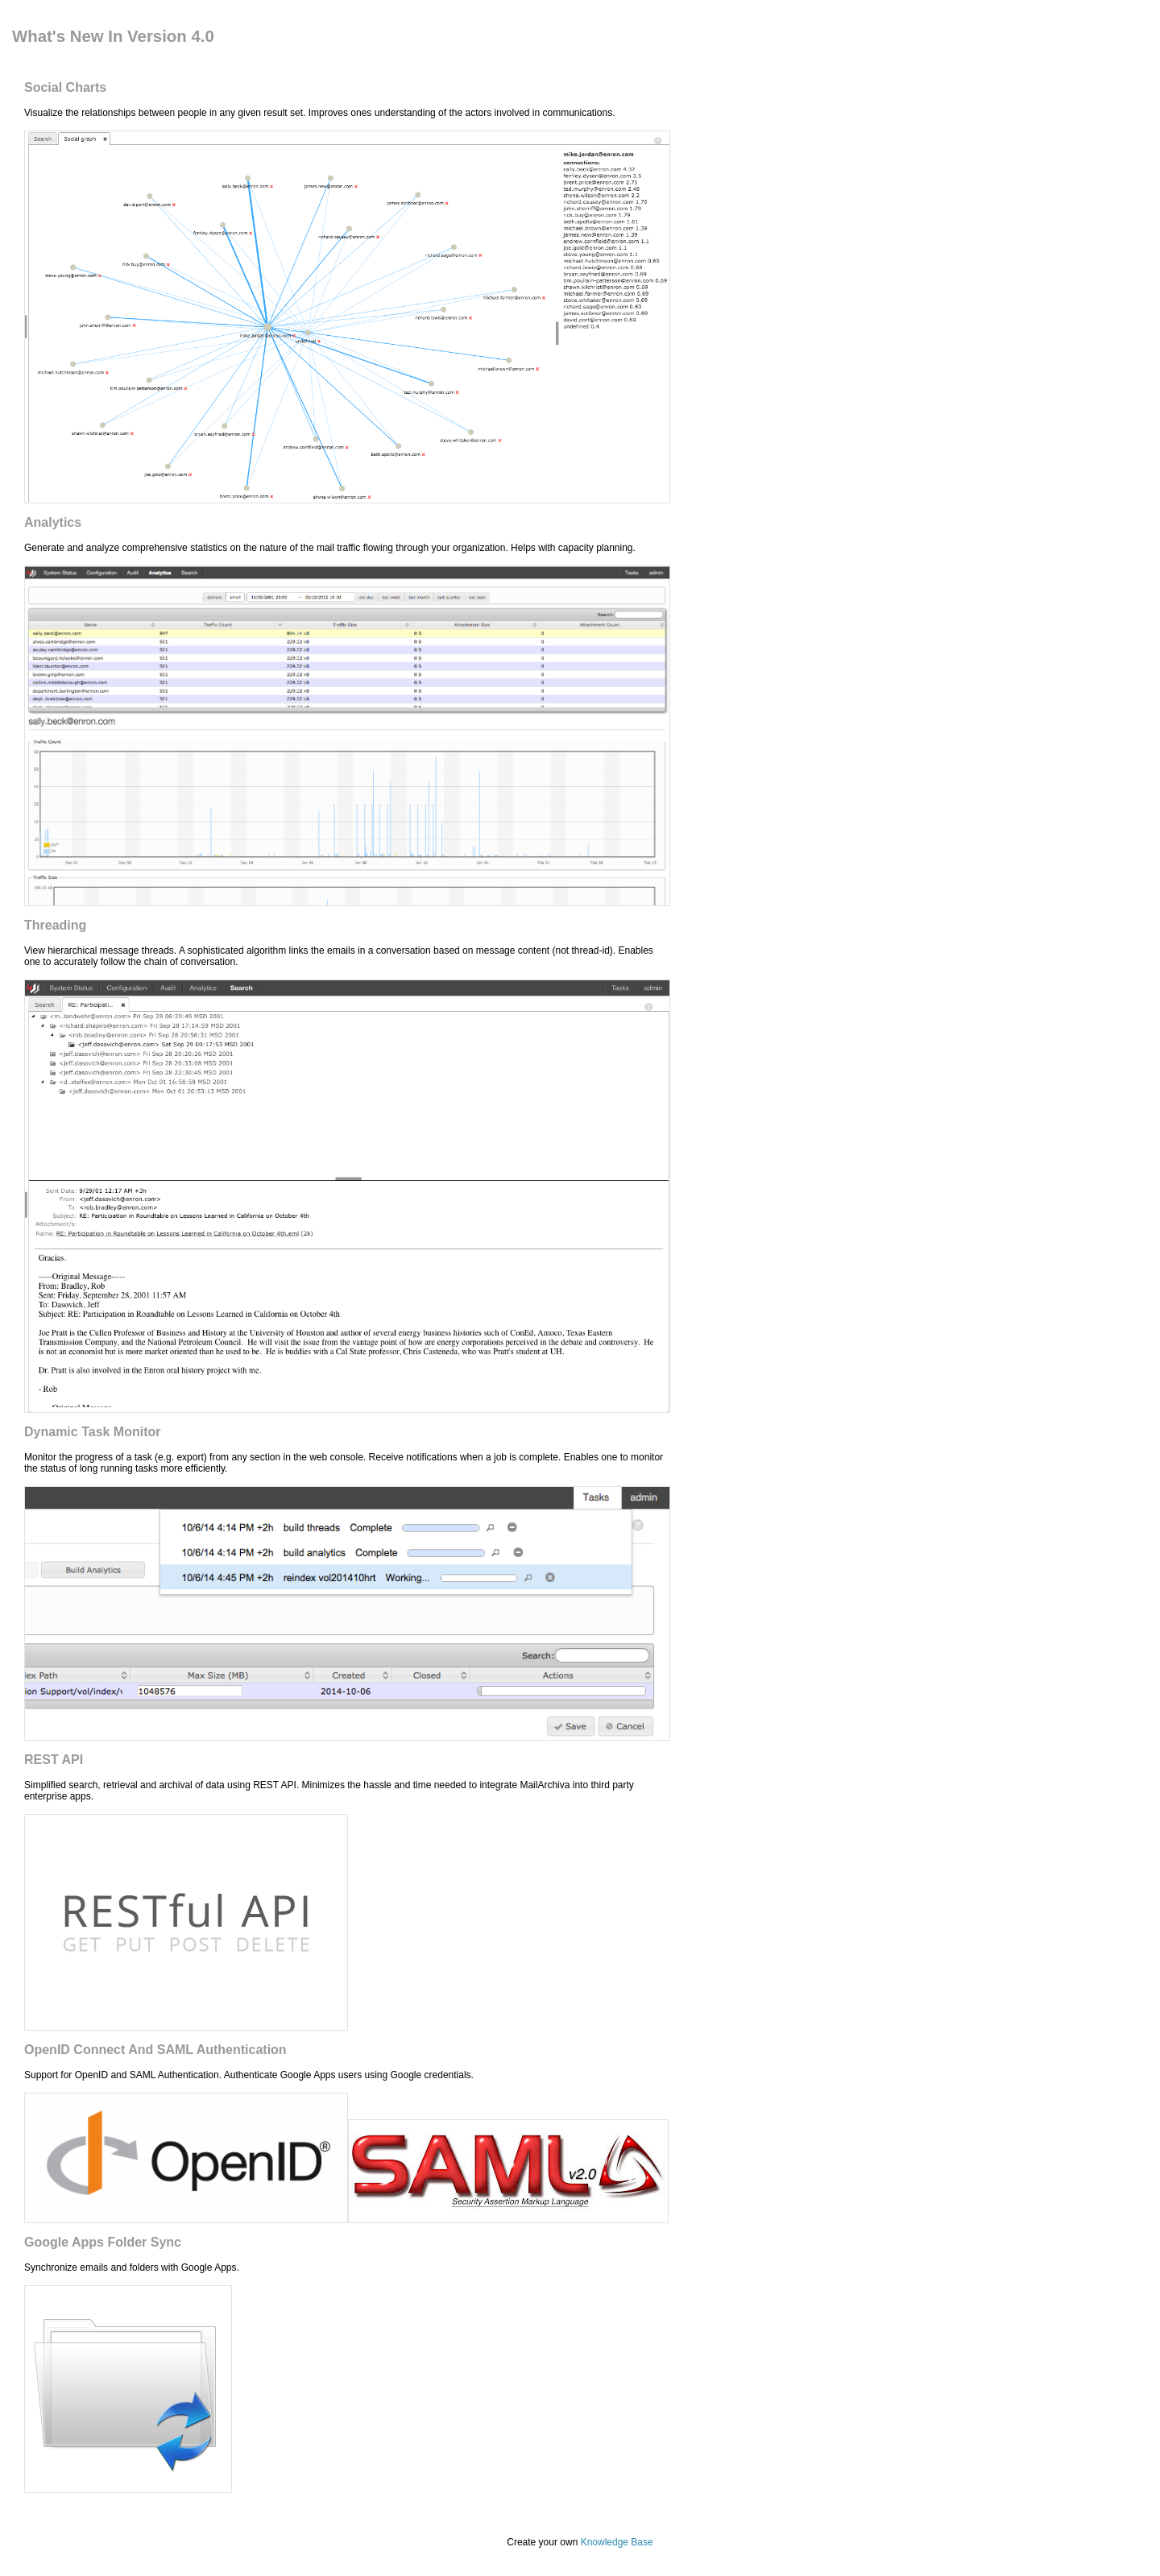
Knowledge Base (617, 2542)
